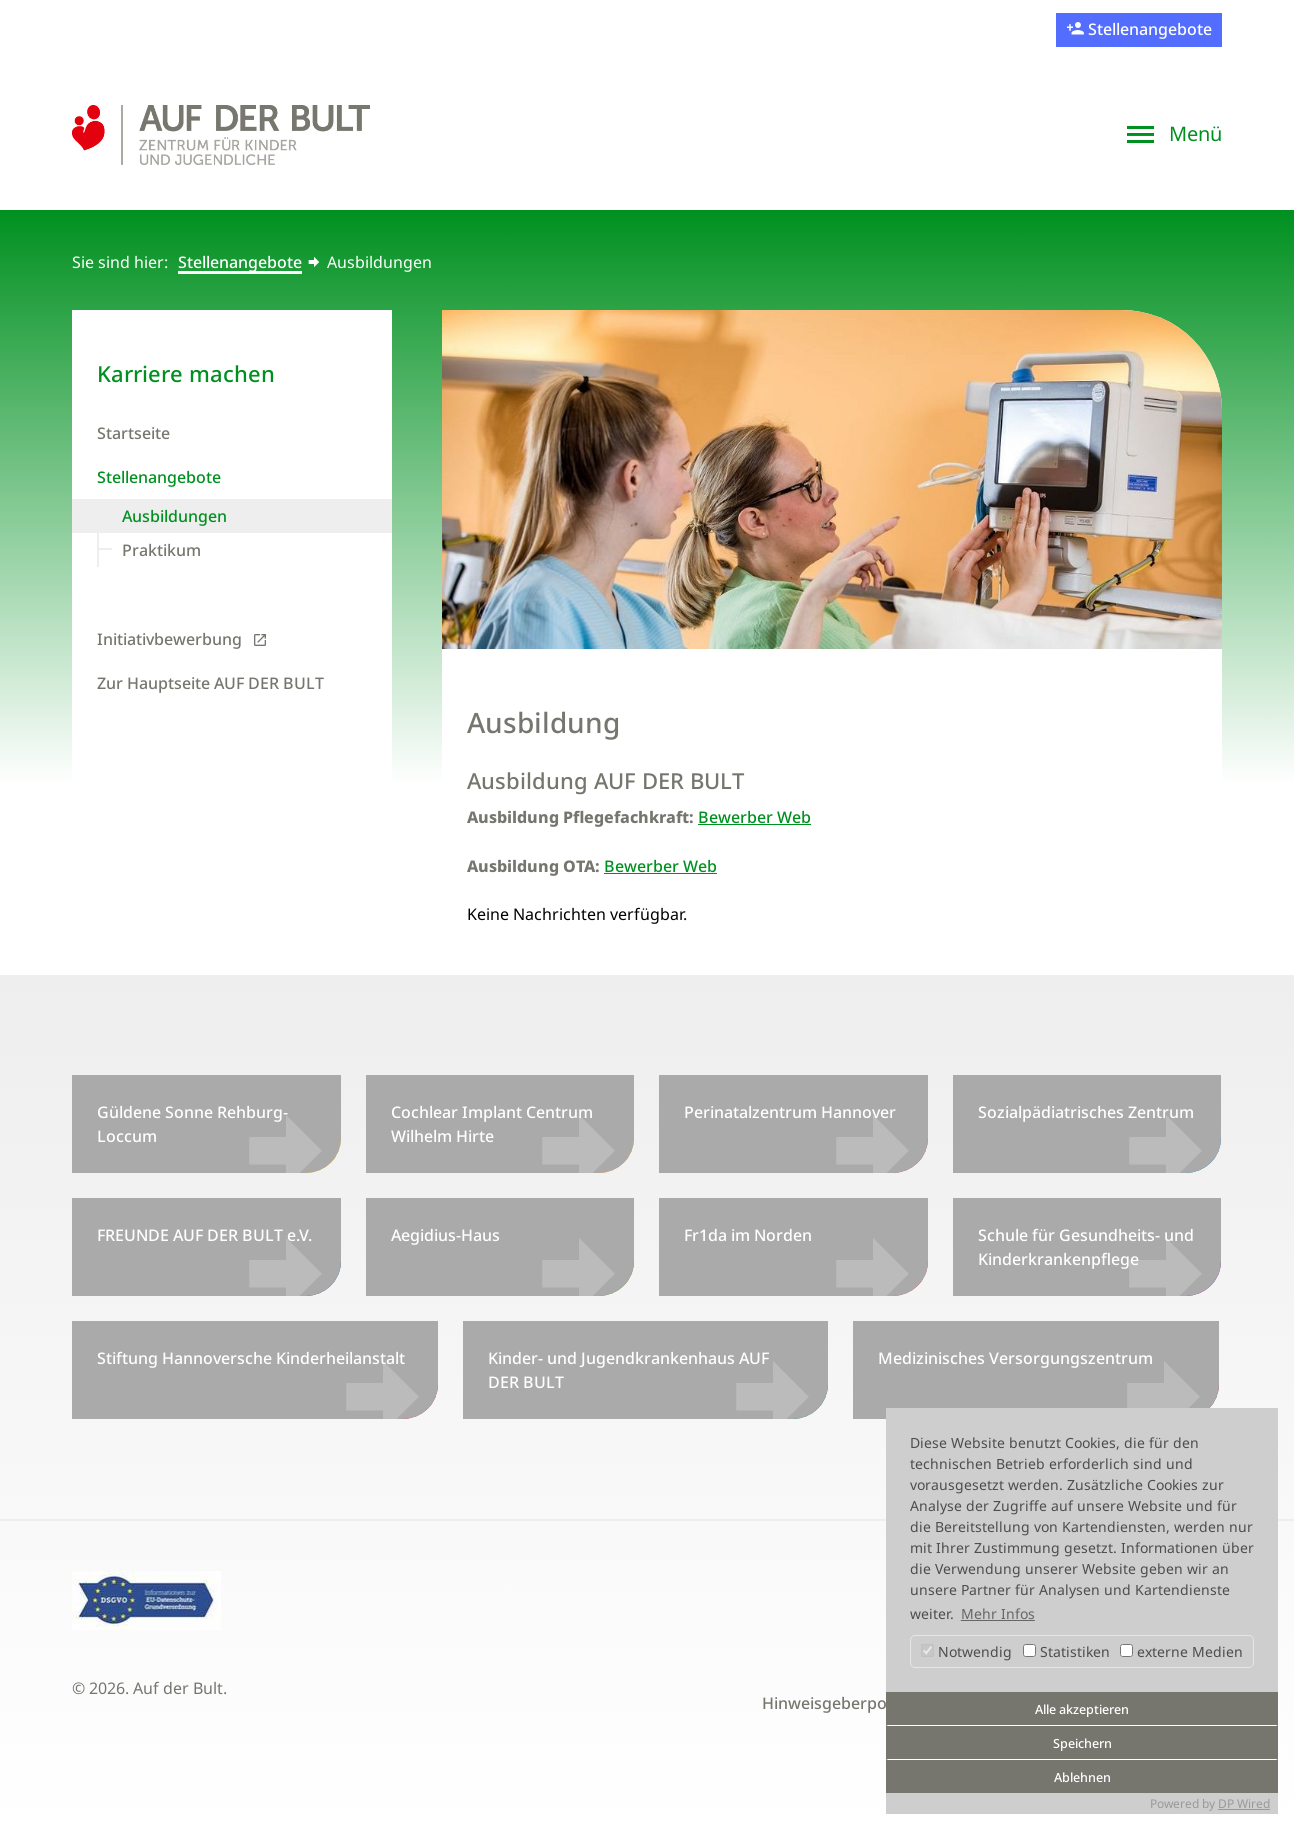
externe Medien (1181, 1651)
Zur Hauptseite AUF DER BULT (210, 683)
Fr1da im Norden (748, 1235)
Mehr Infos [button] (998, 1613)
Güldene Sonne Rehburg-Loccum (192, 1124)
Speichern (1082, 1743)
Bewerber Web (754, 817)
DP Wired (1244, 1803)
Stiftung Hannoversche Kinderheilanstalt (251, 1358)
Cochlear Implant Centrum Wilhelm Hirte (492, 1124)
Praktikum (161, 550)
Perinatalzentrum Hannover (790, 1112)
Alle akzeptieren (1082, 1709)
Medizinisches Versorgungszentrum (1015, 1358)
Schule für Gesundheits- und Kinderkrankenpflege (1086, 1247)
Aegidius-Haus (445, 1235)
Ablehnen (1082, 1777)
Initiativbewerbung (169, 639)
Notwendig (966, 1651)
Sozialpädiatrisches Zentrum (1086, 1112)
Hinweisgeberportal (837, 1703)
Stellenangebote (1148, 29)
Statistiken (1066, 1651)
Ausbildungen (174, 516)
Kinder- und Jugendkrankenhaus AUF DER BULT (628, 1370)
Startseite (133, 433)
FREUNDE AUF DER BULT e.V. (204, 1235)
